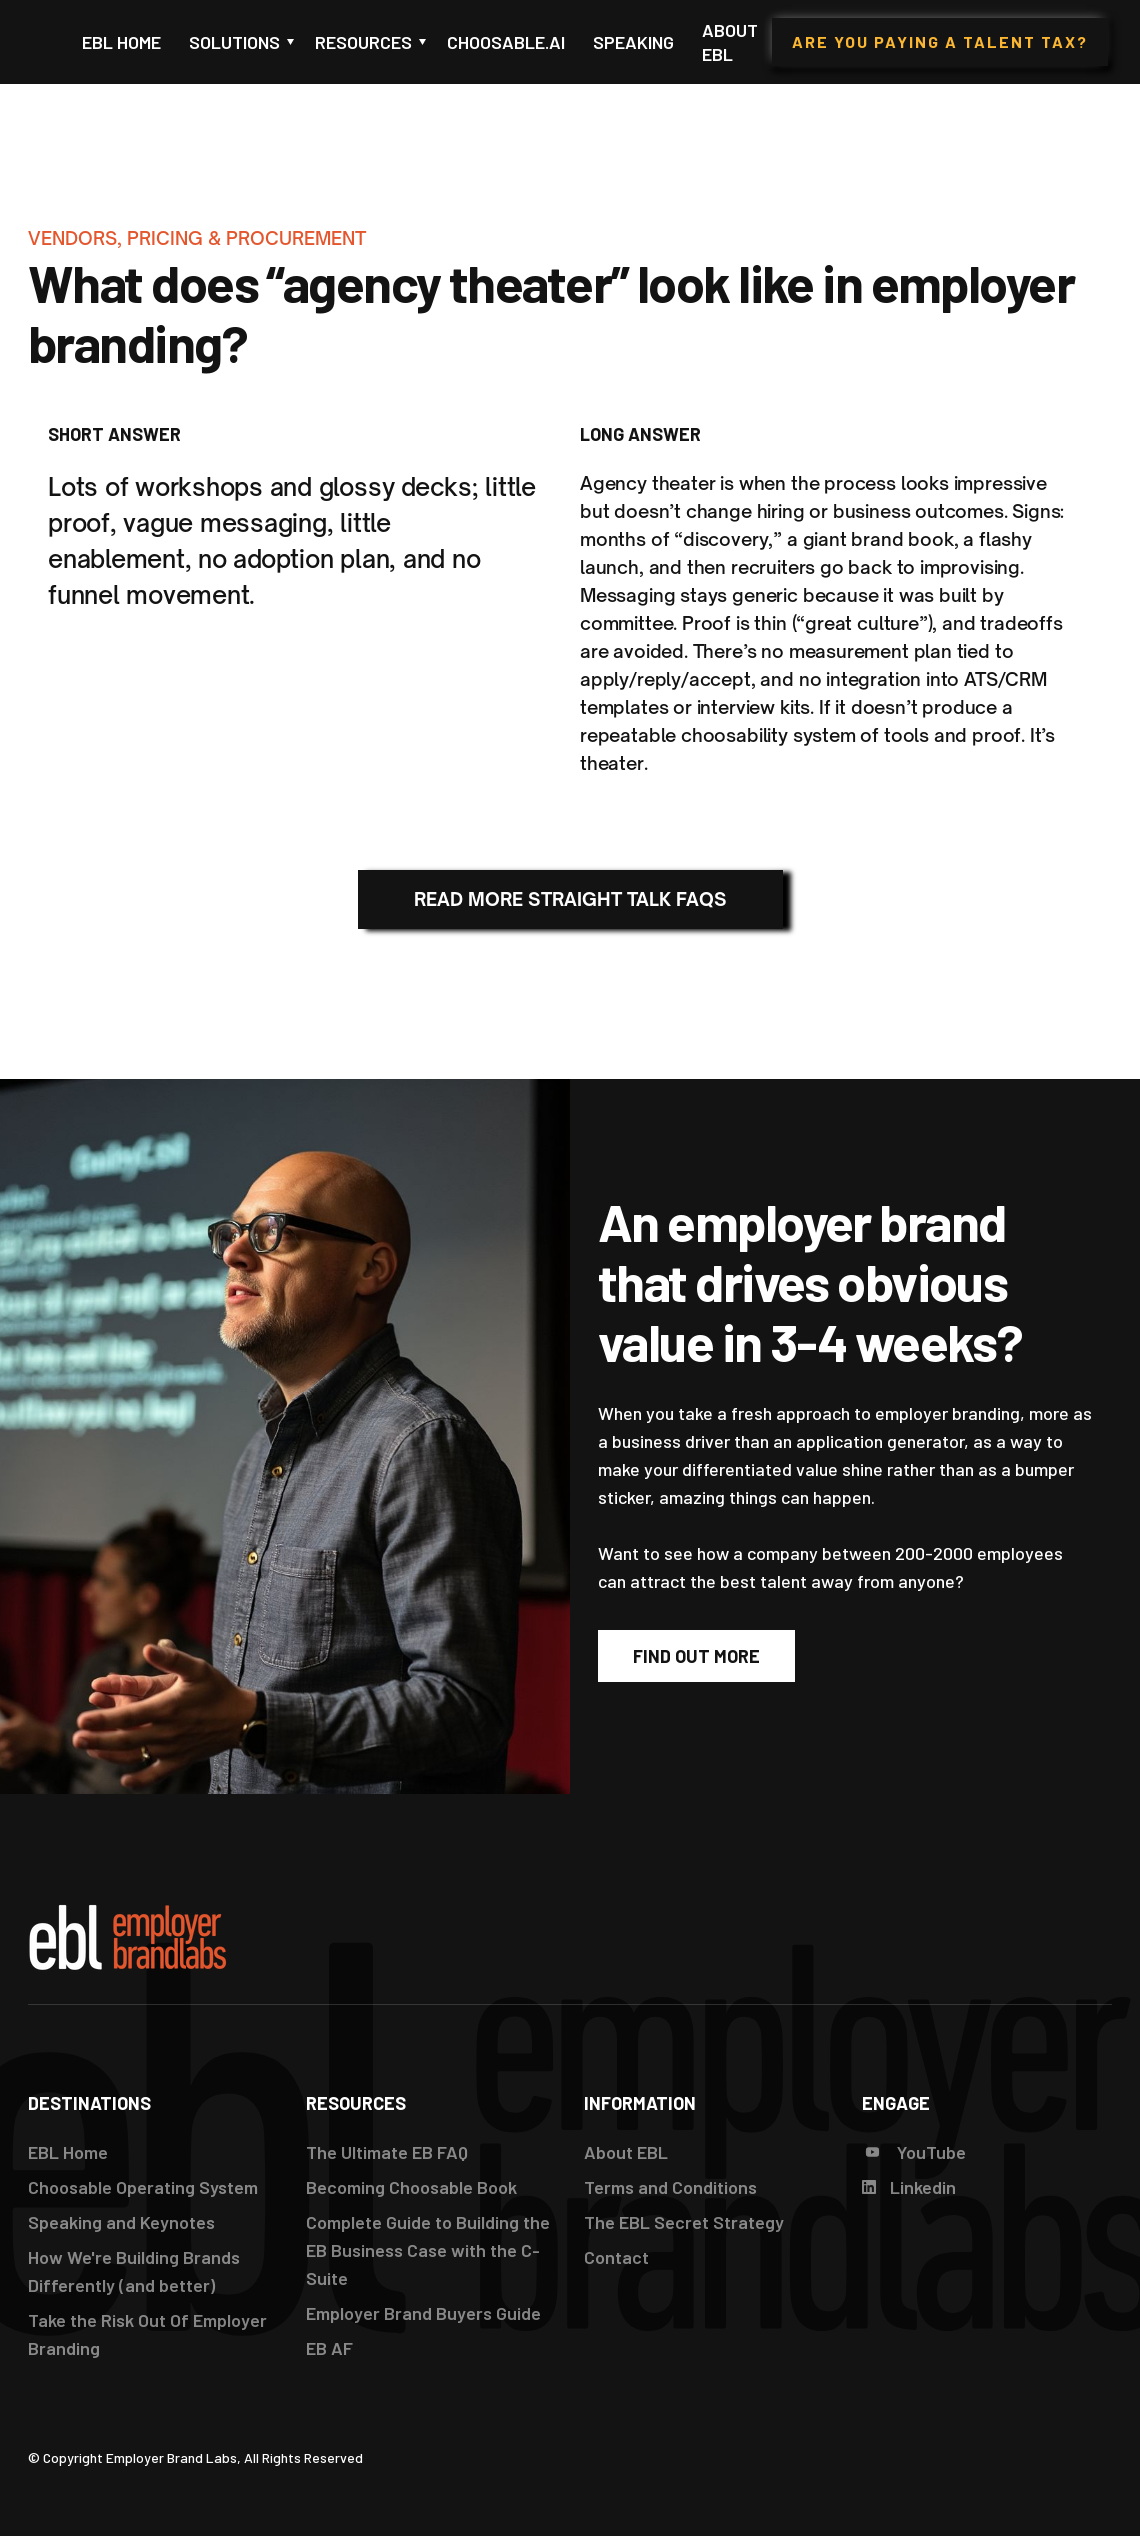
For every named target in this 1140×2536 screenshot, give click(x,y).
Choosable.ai (506, 42)
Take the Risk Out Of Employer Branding (147, 2334)
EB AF (329, 2348)
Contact (616, 2257)
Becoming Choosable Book (411, 2187)
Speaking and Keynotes (121, 2222)
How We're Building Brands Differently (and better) (134, 2271)
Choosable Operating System (143, 2187)
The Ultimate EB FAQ (387, 2152)
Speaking (633, 42)
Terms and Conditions (670, 2187)
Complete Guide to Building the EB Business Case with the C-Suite (428, 2250)
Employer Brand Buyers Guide (423, 2313)
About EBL (730, 42)
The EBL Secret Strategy (684, 2222)
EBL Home (121, 42)
